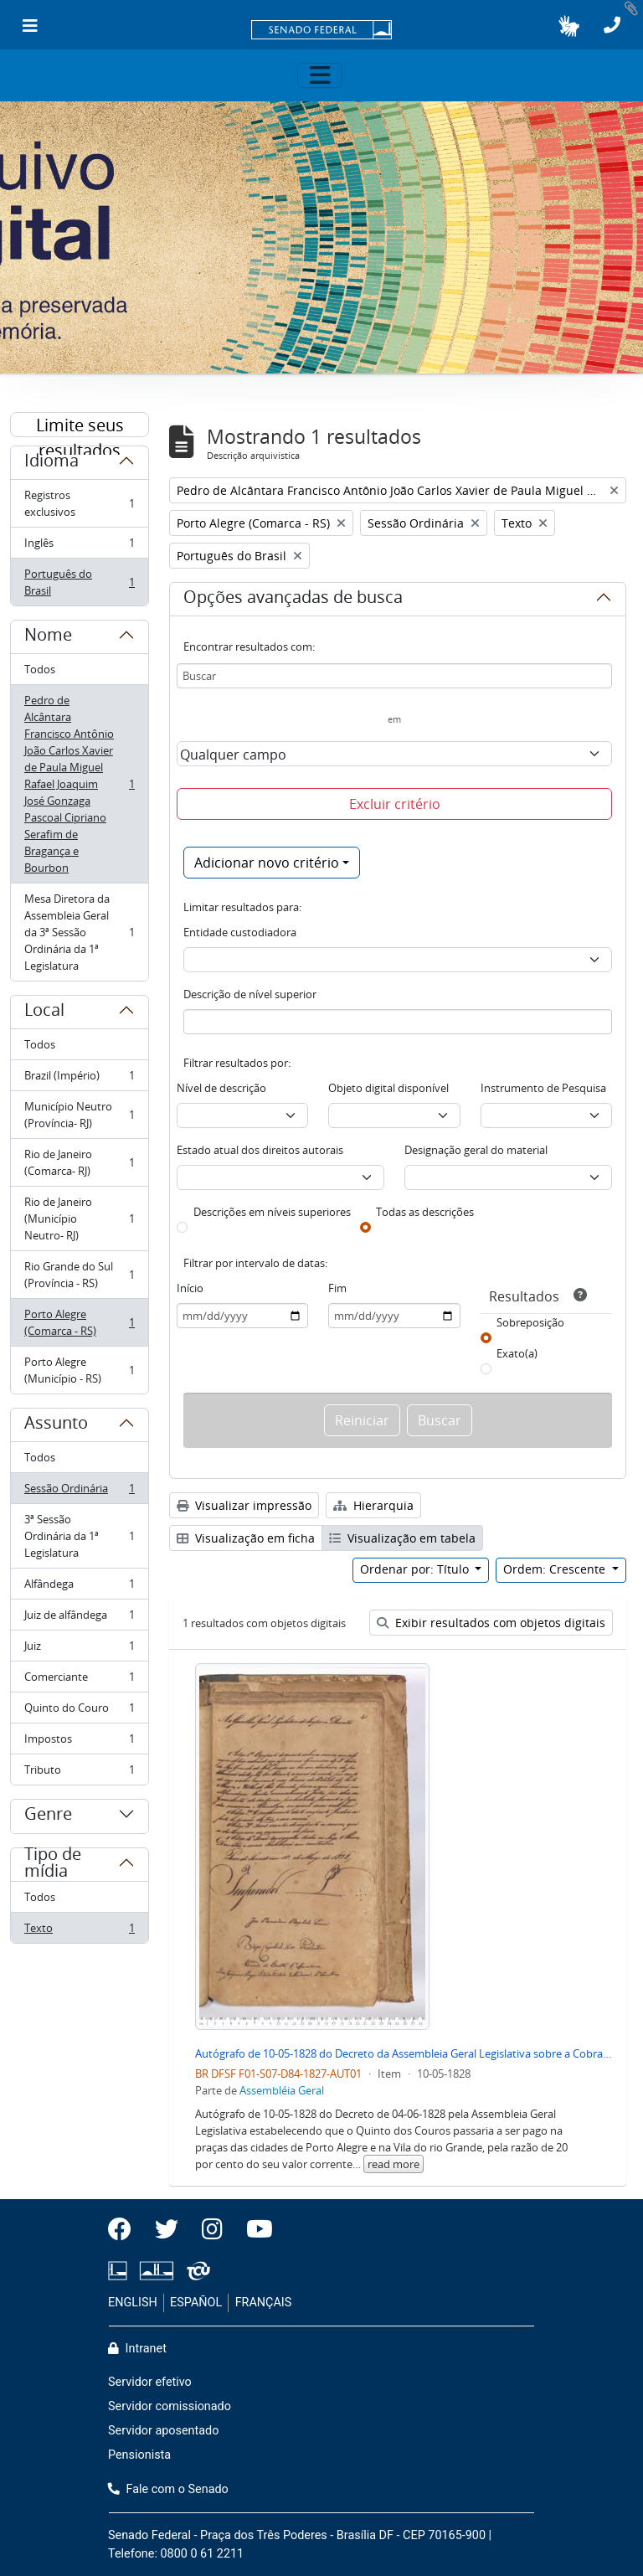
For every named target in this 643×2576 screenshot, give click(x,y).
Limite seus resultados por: (80, 425)
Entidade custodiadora (239, 932)
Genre (48, 1816)
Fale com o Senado (168, 2489)
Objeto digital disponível (388, 1087)
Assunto (56, 1425)
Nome (48, 637)
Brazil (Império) (79, 1079)
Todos (39, 669)
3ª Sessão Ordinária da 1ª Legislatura (79, 1536)
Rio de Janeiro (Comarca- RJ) (79, 1162)
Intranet (137, 2349)
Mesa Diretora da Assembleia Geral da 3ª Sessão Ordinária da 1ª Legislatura (79, 932)
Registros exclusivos (79, 503)
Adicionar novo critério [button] (266, 862)
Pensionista (139, 2455)
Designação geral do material (476, 1149)
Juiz (79, 1649)
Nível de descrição (221, 1087)
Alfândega (79, 1587)
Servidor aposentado (163, 2431)
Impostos (79, 1742)
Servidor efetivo (150, 2382)
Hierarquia (373, 1505)
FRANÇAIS (263, 2302)
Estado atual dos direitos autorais (260, 1149)
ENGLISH (132, 2302)
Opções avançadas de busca (293, 599)
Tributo (79, 1773)
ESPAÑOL (196, 2302)
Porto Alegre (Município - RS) (79, 1370)
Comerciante (79, 1680)
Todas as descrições (425, 1211)
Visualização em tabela (402, 1538)
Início (190, 1288)
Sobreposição (530, 1322)
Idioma (51, 463)
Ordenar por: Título (416, 1569)
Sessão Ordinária (79, 1492)
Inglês (79, 546)
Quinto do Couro (79, 1711)
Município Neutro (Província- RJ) (79, 1115)
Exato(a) (517, 1353)
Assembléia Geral (281, 2090)
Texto (79, 1931)
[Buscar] (394, 675)
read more (393, 2164)
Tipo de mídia (52, 1869)
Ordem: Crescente (556, 1569)
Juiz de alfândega (79, 1618)
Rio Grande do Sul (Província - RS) (79, 1275)
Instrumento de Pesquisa (543, 1087)
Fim (337, 1288)
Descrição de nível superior (249, 994)
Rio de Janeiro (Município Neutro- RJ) (79, 1218)
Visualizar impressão (244, 1505)
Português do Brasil (79, 582)
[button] (568, 26)
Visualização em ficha (246, 1538)
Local (44, 1012)
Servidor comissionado (169, 2406)
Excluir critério (394, 804)
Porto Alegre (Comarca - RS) (79, 1322)
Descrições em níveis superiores (272, 1211)
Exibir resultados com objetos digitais (491, 1623)
